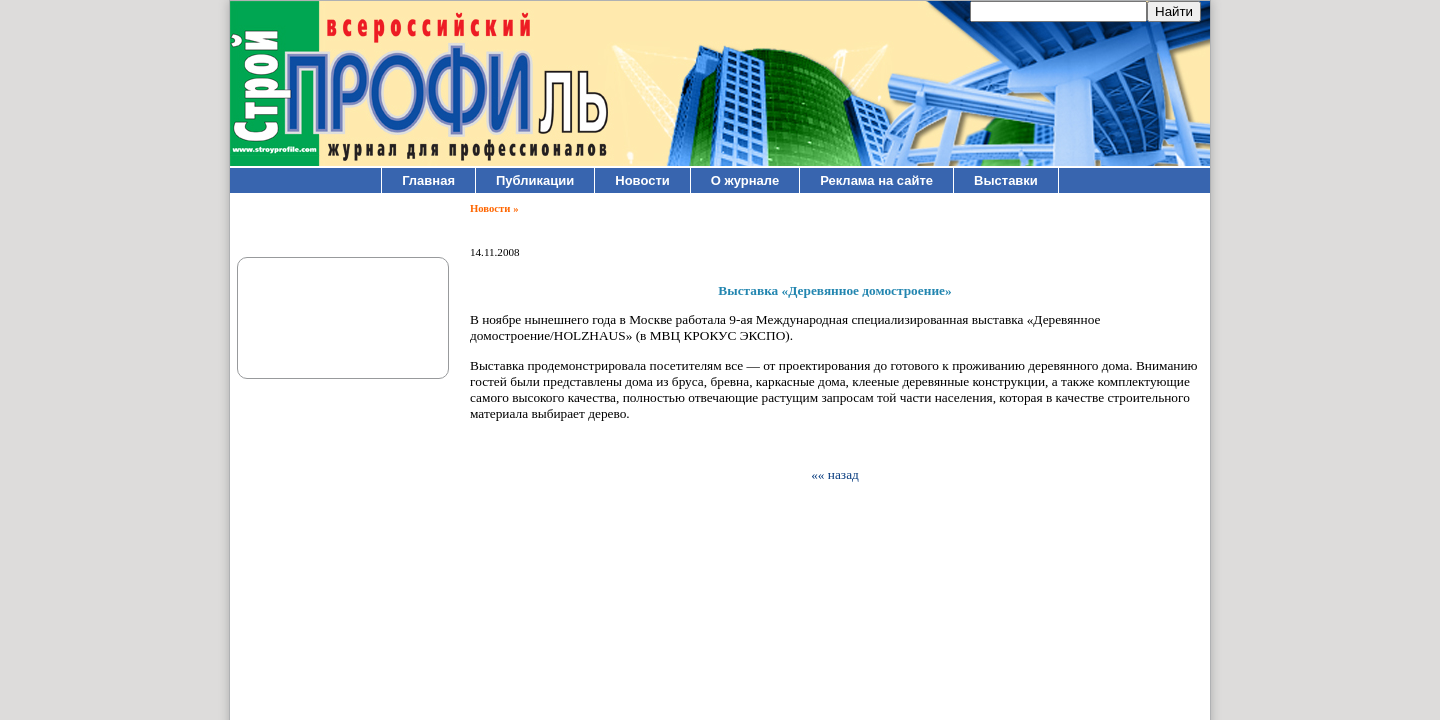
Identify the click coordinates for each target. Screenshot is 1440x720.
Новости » (494, 208)
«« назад (835, 474)
